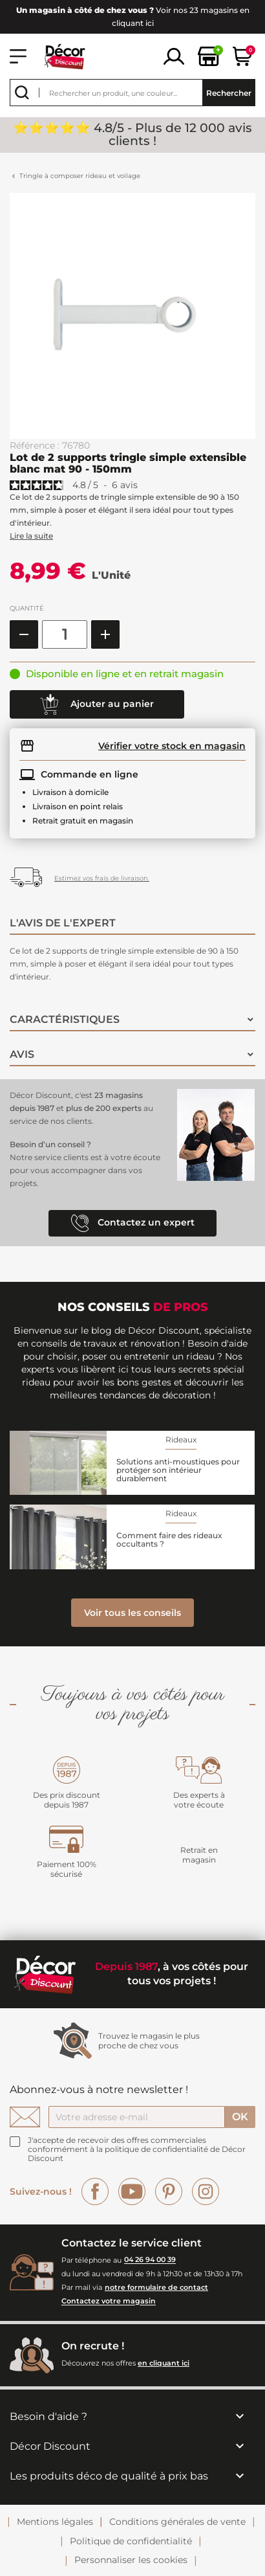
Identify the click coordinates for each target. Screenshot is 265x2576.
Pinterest (168, 2191)
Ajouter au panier (97, 704)
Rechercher (228, 93)
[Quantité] (64, 634)
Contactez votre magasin (108, 2301)
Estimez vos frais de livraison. (101, 878)
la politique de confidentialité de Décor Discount (137, 2153)
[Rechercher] (132, 92)
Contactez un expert (133, 1223)
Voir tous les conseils (132, 1612)
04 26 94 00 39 (150, 2260)
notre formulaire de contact (156, 2287)
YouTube (131, 2191)
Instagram (205, 2191)
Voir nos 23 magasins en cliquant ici (132, 16)
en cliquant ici (163, 2363)
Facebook (95, 2191)
